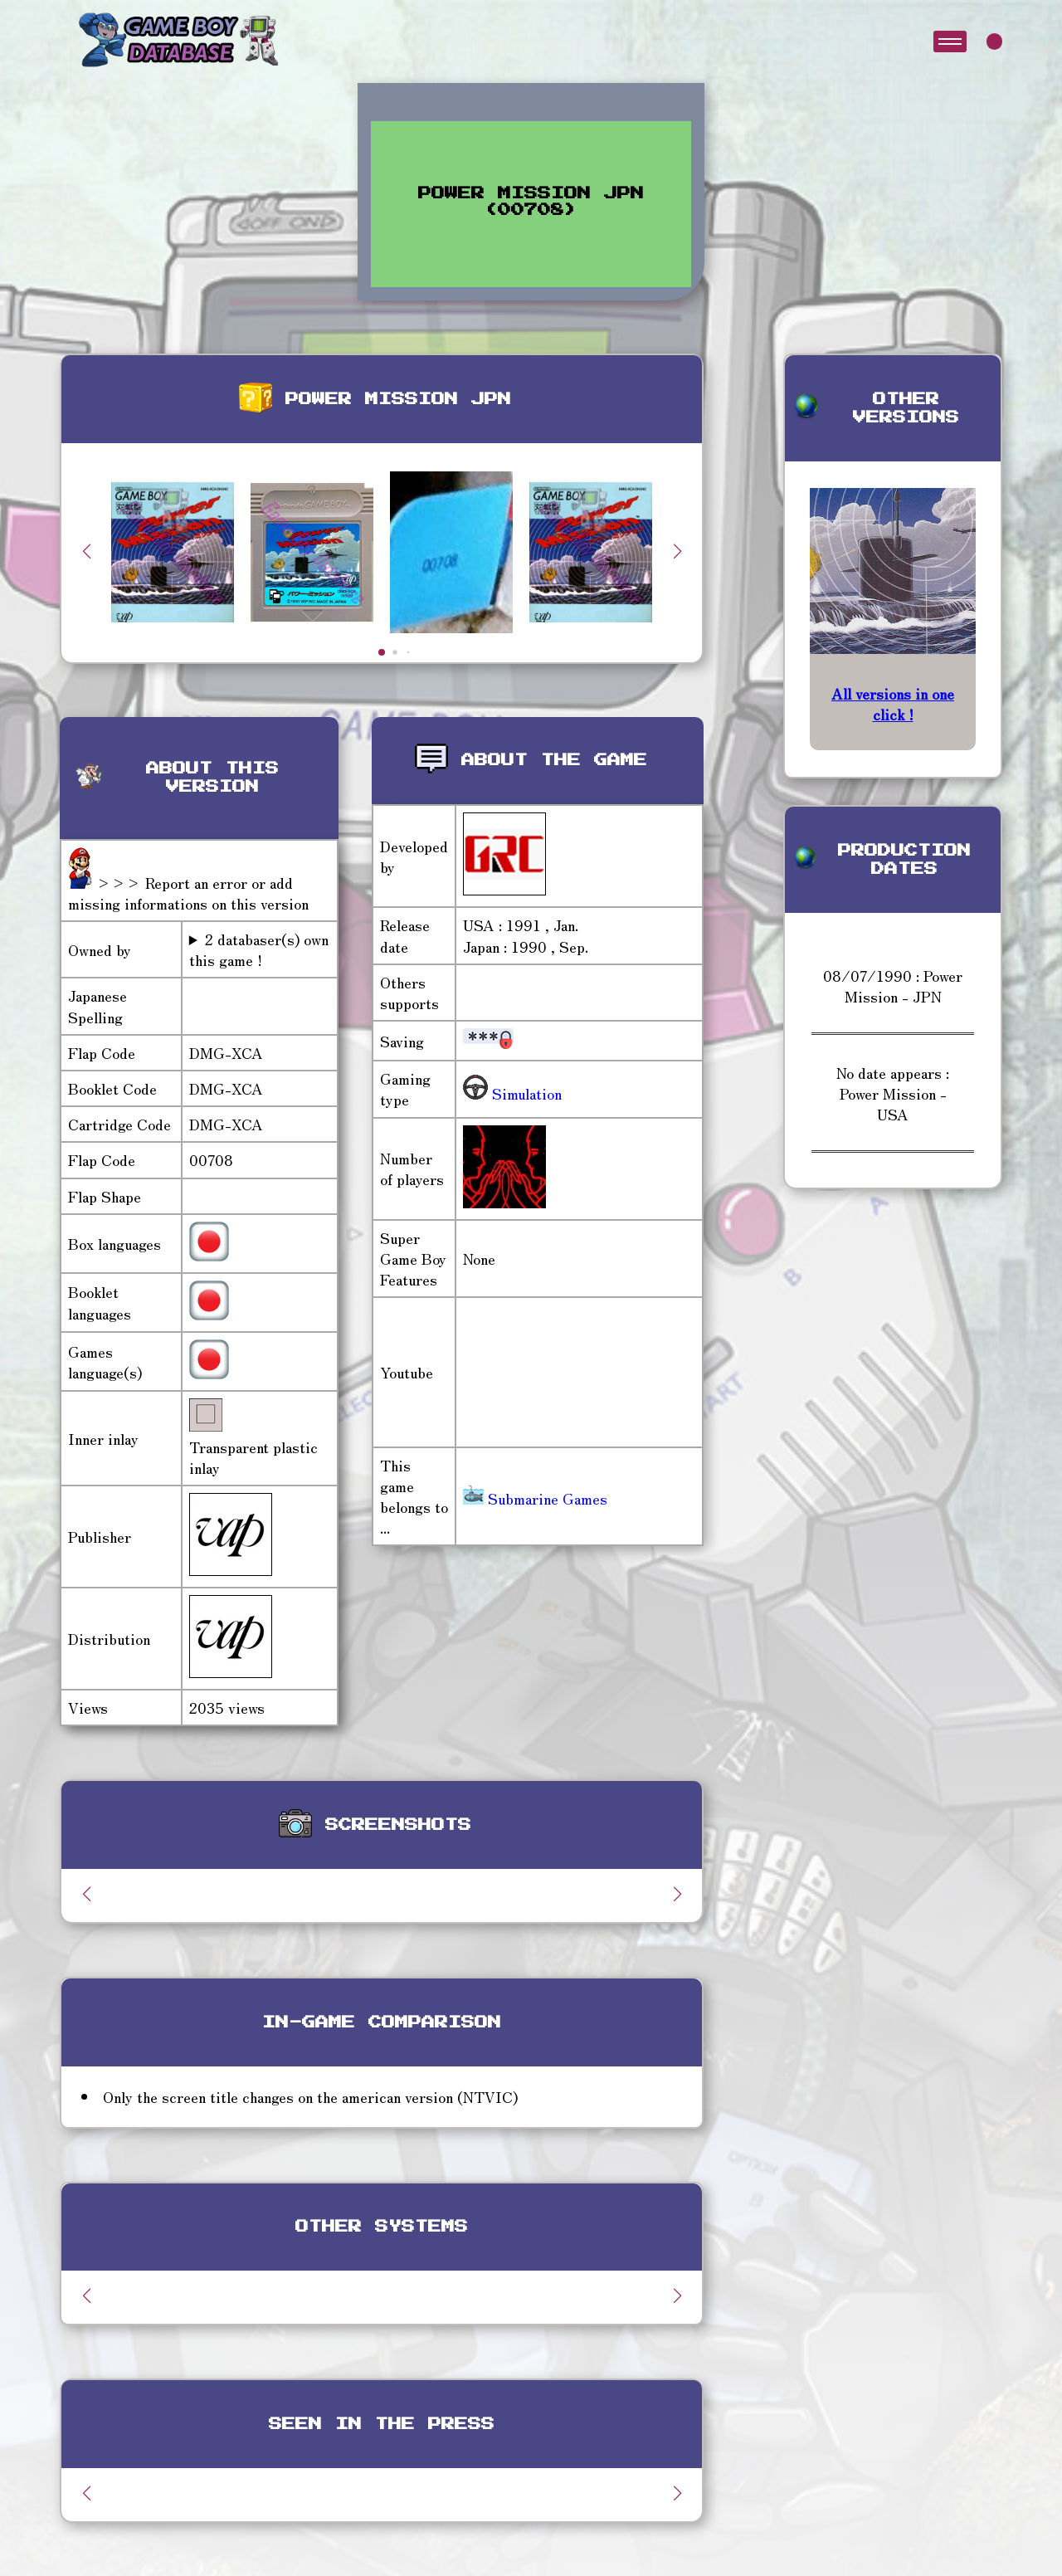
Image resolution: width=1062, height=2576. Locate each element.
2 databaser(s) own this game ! (259, 949)
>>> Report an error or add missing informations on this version (188, 892)
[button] (677, 551)
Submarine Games (535, 1498)
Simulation (525, 1093)
